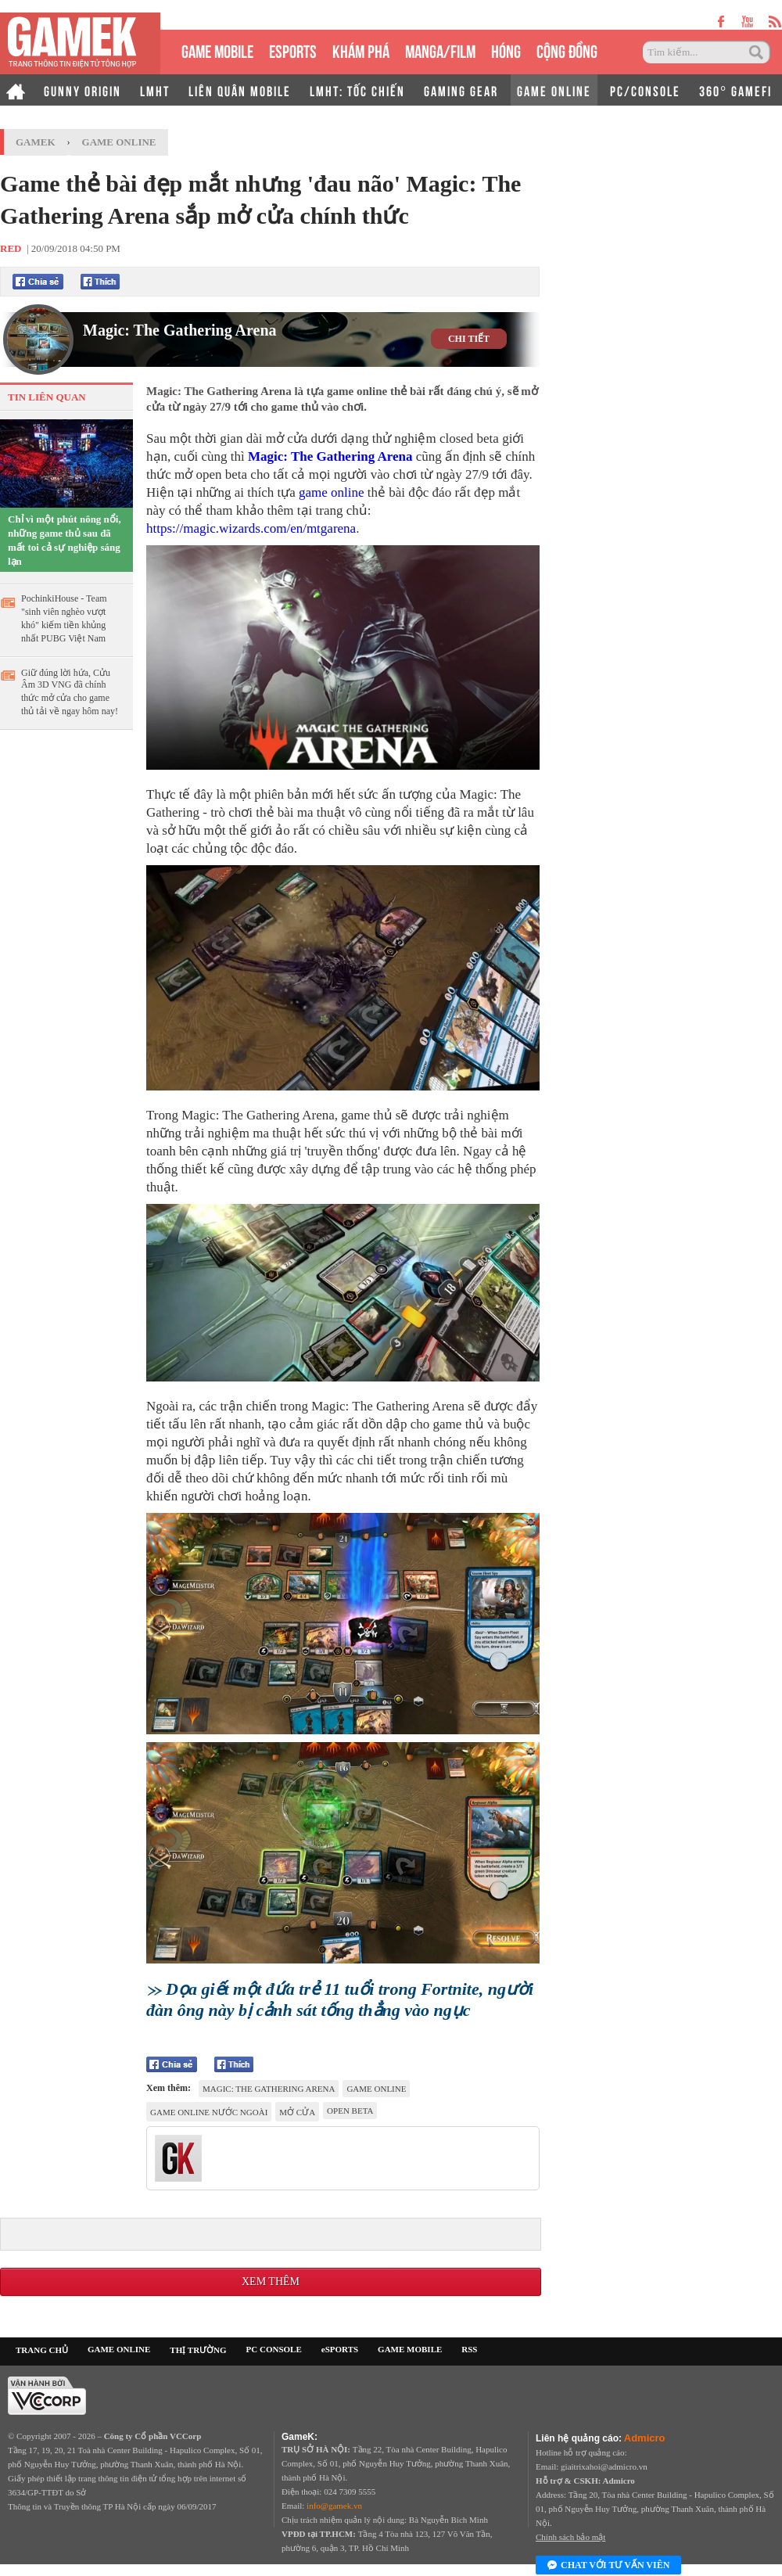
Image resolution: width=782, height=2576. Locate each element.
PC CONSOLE (274, 2349)
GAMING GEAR (461, 90)
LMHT (155, 90)
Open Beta (350, 2110)
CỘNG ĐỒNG (566, 49)
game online (331, 492)
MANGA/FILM (440, 49)
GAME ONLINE (554, 90)
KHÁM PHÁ (360, 49)
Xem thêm (271, 2281)
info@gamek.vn (334, 2505)
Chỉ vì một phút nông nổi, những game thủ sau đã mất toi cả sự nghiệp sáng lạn (64, 540)
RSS (469, 2349)
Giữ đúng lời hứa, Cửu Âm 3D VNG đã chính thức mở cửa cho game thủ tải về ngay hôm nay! (69, 692)
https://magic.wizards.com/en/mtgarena (251, 528)
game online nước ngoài (208, 2112)
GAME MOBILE (217, 49)
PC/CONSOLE (645, 90)
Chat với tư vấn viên (608, 2565)
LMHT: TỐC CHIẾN (357, 90)
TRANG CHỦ (42, 2350)
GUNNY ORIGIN (82, 90)
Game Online (119, 142)
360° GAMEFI (735, 90)
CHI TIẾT (469, 338)
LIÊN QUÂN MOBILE (239, 90)
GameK (36, 142)
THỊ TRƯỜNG (198, 2350)
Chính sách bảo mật (570, 2537)
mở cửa (297, 2112)
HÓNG (506, 49)
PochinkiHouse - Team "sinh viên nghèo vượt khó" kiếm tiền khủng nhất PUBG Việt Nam (64, 618)
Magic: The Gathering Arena (180, 330)
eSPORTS (293, 49)
